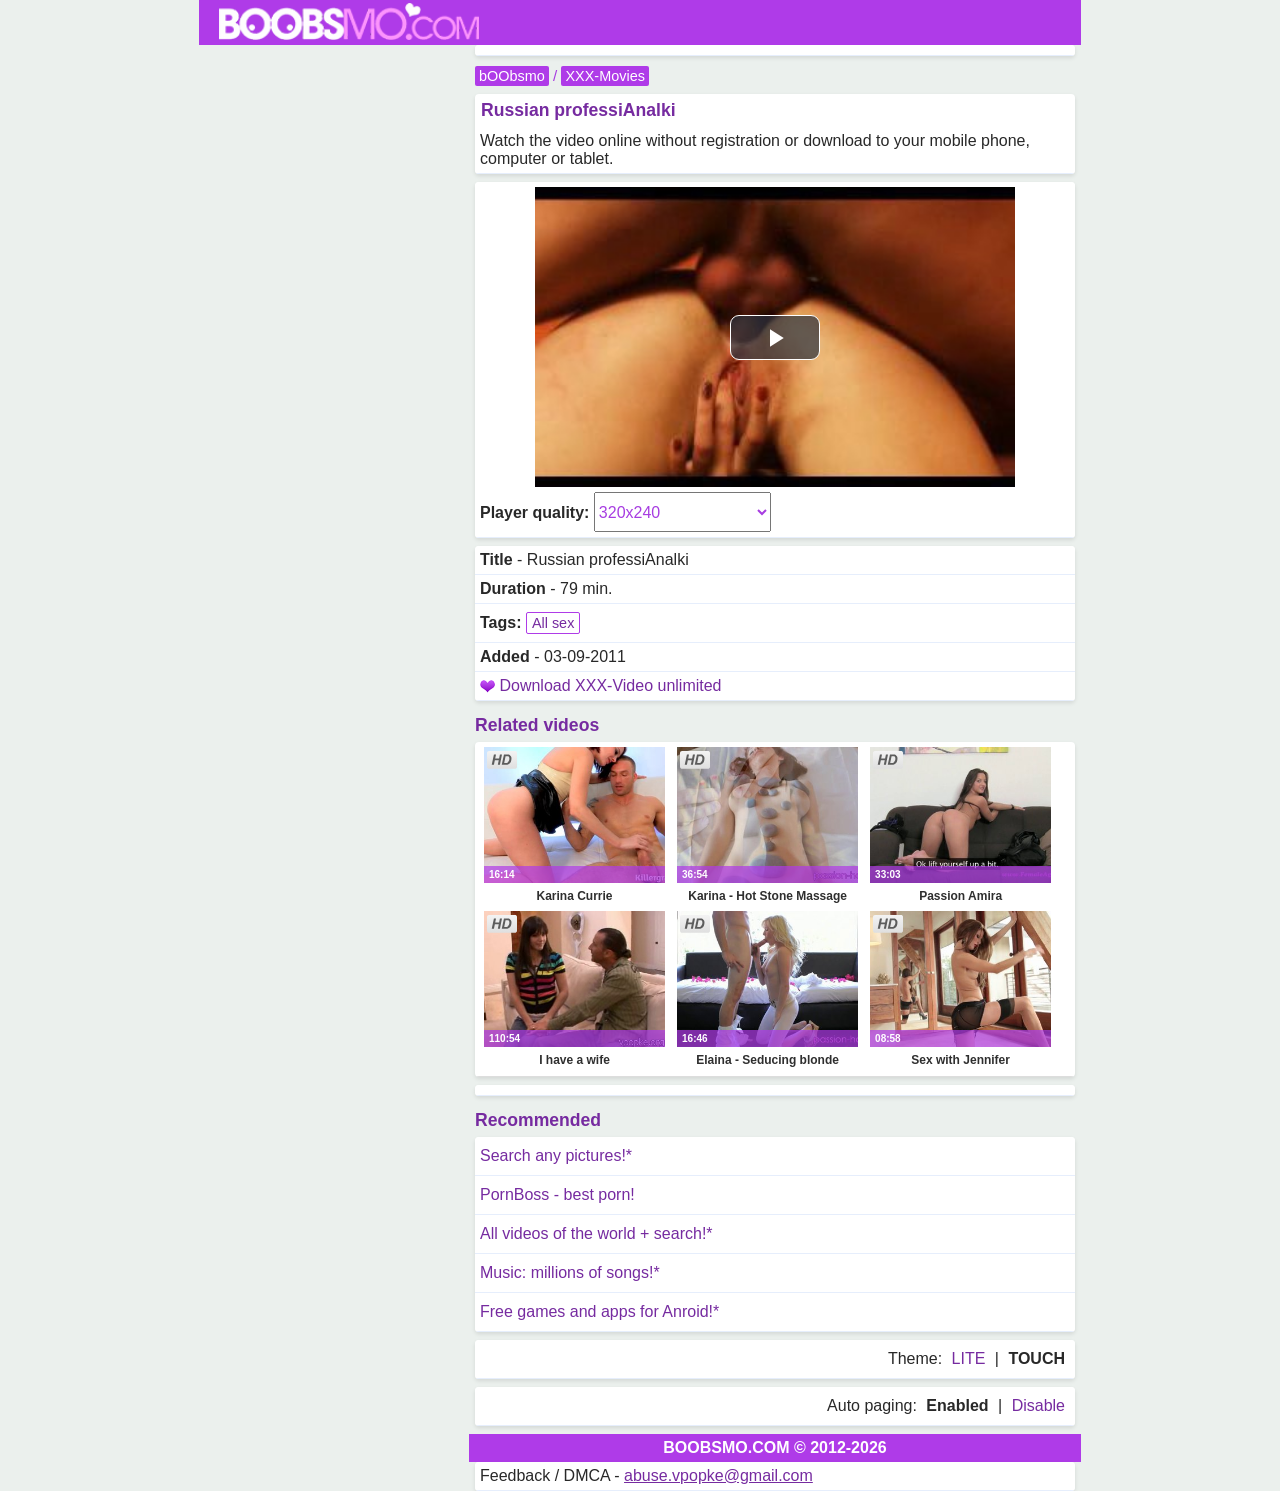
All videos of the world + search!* (596, 1233)
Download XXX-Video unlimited (610, 685)
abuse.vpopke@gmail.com (718, 1475)
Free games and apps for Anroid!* (599, 1311)
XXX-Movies (604, 76)
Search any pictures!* (556, 1155)
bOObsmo (512, 76)
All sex (553, 623)
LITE (969, 1358)
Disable (1038, 1405)
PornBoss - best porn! (557, 1194)
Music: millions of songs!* (570, 1272)
